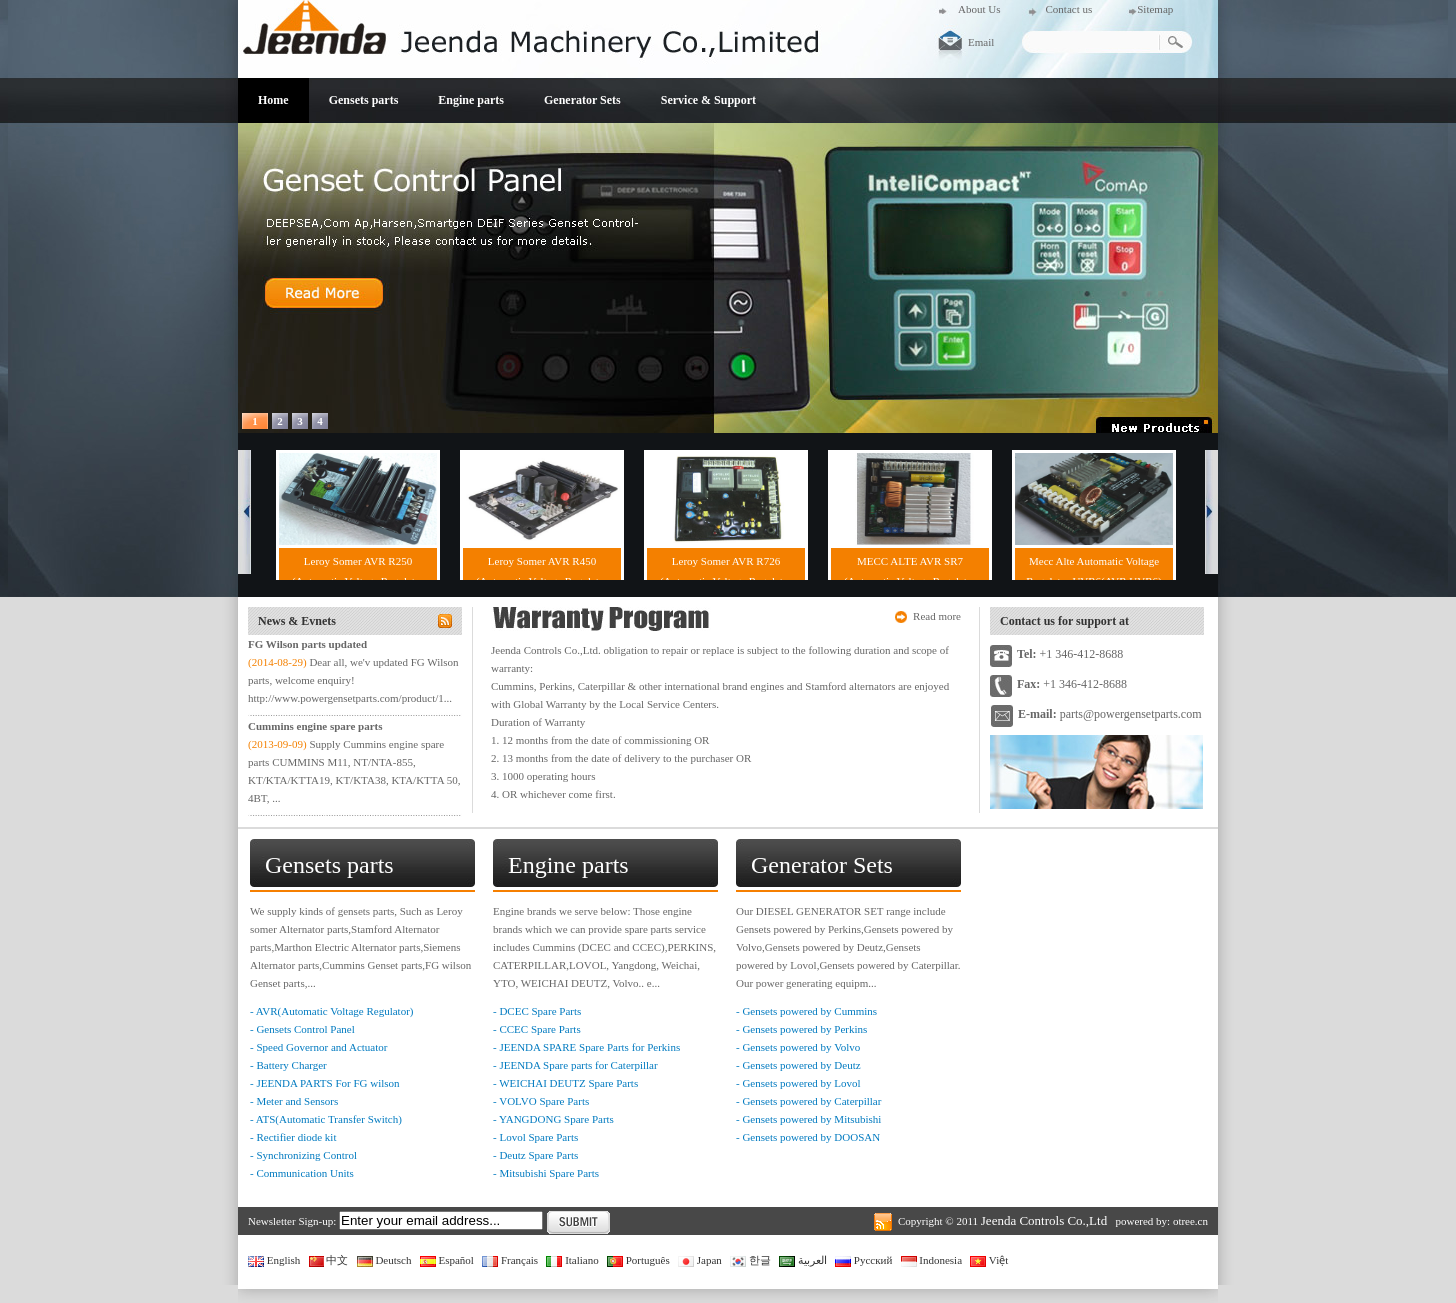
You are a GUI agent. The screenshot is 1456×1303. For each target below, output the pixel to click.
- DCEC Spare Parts (537, 1011)
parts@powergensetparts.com (1131, 714)
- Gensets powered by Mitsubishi (808, 1119)
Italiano (572, 1260)
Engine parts (471, 100)
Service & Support (708, 100)
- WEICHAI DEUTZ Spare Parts (565, 1083)
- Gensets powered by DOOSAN (808, 1137)
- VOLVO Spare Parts (541, 1101)
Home (273, 100)
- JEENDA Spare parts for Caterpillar (575, 1065)
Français (510, 1260)
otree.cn (1190, 1221)
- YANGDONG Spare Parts (553, 1119)
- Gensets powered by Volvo (798, 1047)
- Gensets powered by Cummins (806, 1011)
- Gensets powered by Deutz (798, 1065)
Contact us (1068, 9)
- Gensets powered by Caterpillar (808, 1101)
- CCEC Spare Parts (537, 1029)
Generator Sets (582, 100)
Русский (863, 1260)
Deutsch (384, 1260)
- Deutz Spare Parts (535, 1155)
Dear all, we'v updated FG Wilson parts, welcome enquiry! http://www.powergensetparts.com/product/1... (353, 680)
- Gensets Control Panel (302, 1029)
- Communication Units (302, 1173)
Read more (937, 616)
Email (981, 42)
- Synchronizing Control (303, 1155)
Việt (989, 1260)
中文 (329, 1260)
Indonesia (932, 1260)
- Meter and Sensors (294, 1101)
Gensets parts (364, 100)
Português (638, 1260)
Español (447, 1260)
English (274, 1260)
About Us (979, 9)
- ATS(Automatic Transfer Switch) (326, 1119)
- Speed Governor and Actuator (318, 1047)
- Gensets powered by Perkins (801, 1029)
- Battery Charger (288, 1065)
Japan (700, 1260)
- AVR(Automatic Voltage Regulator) (331, 1011)
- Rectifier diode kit (293, 1137)
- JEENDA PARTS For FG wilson (325, 1083)
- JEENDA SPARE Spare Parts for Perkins (586, 1047)
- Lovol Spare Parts (535, 1137)
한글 (750, 1260)
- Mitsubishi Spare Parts (546, 1173)
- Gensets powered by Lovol (798, 1083)
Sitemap (1155, 9)
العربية (803, 1260)
